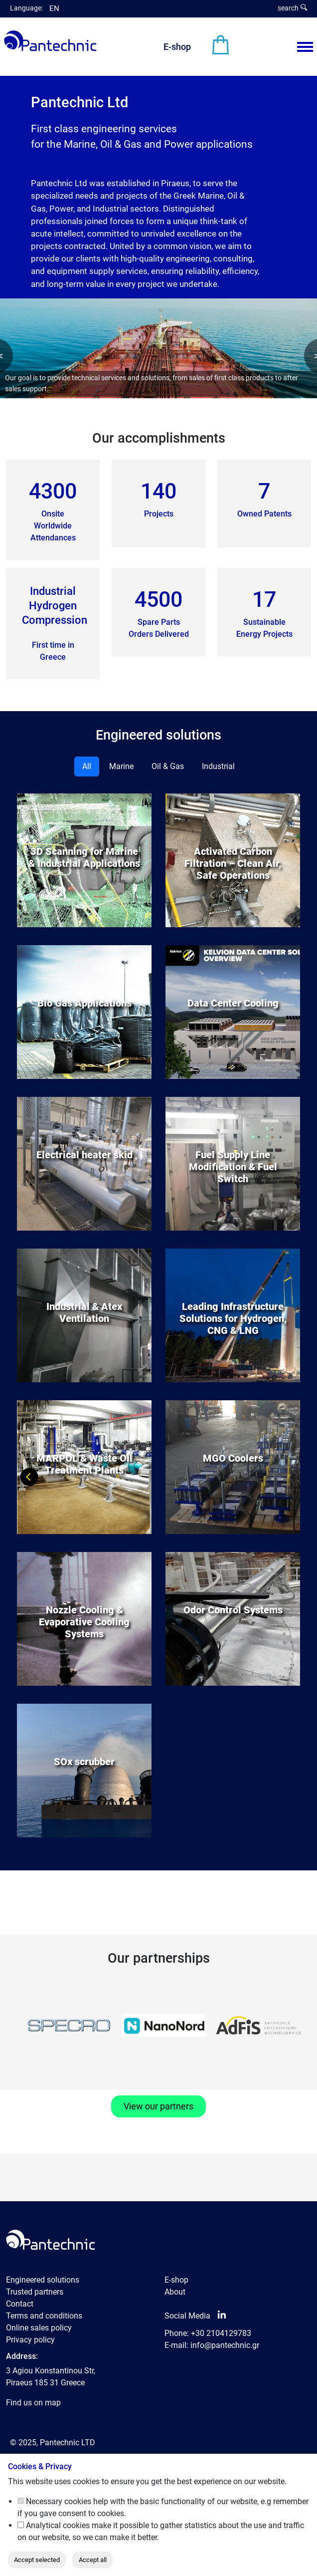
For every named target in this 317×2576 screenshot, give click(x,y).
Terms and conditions (44, 2315)
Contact (19, 2304)
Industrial (218, 766)
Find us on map (33, 2402)
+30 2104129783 (221, 2333)
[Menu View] (305, 47)
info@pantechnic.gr (224, 2345)
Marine (121, 766)
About (174, 2292)
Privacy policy (30, 2339)
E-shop (177, 47)
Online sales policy (39, 2327)
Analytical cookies (58, 2525)
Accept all (93, 2560)
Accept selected (37, 2560)
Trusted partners (34, 2292)
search (292, 8)
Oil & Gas (168, 766)
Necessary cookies (58, 2501)
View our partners (158, 2106)
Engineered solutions (42, 2280)
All (86, 766)
